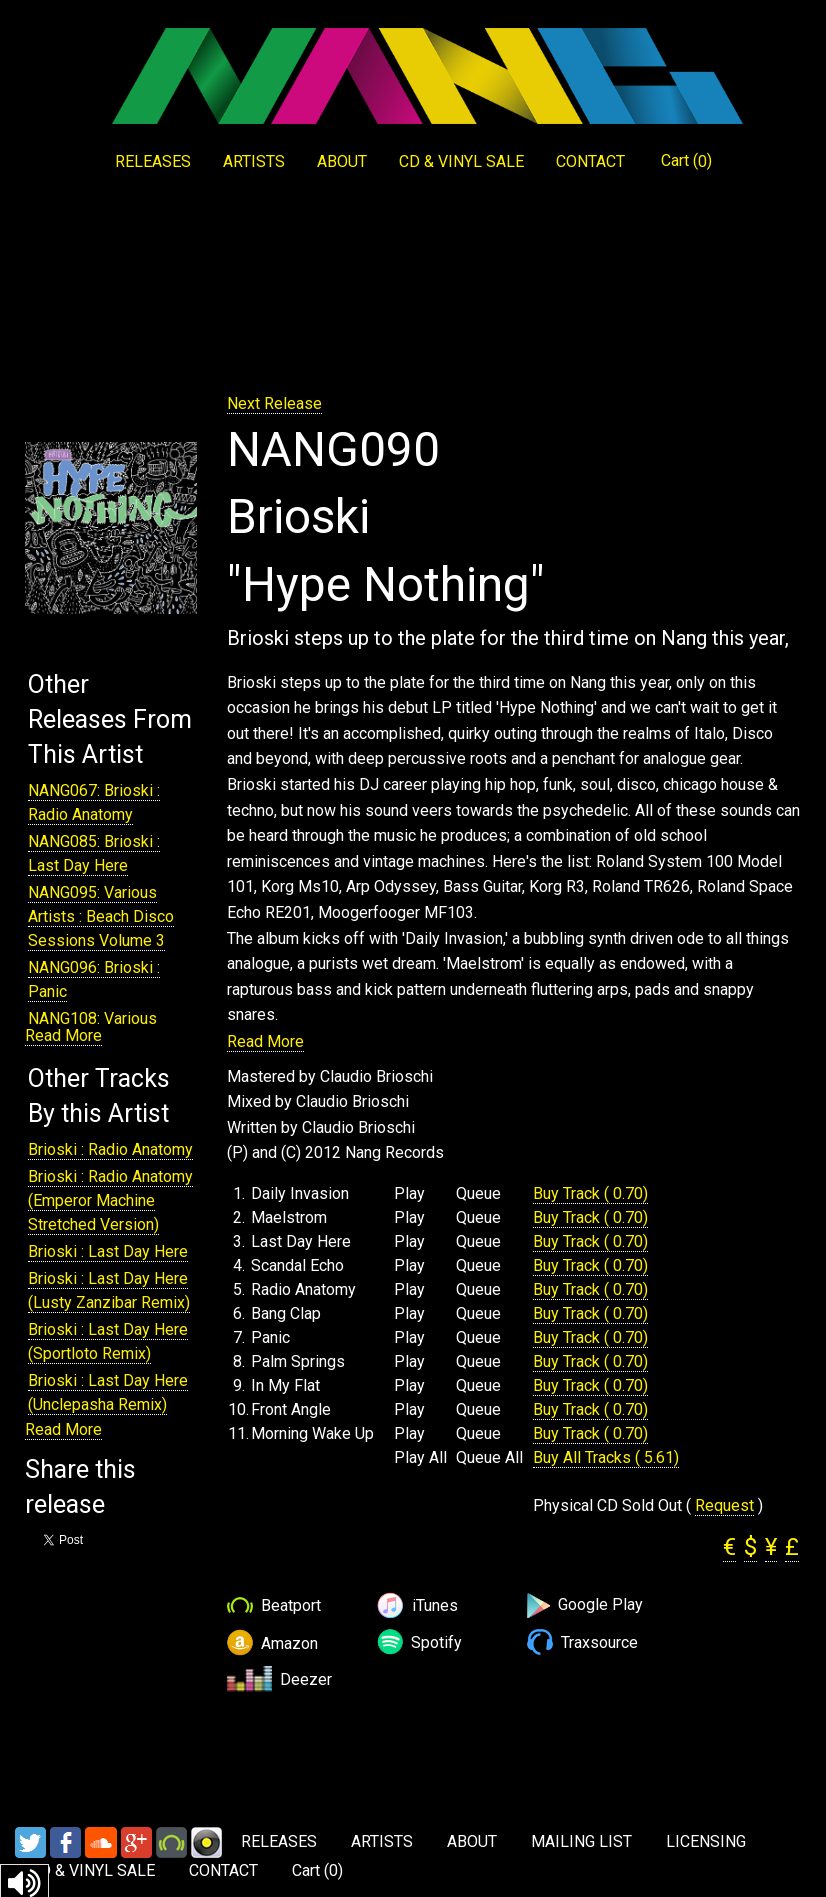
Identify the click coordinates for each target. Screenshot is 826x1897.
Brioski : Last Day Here (108, 1251)
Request (724, 1505)
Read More (63, 1035)
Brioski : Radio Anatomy (110, 1149)
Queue (478, 1194)
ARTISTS (254, 161)
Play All (420, 1458)
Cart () (686, 161)
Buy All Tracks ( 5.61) (606, 1457)
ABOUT (342, 161)
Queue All (489, 1458)
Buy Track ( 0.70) (590, 1193)
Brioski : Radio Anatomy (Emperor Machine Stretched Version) (110, 1200)
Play (409, 1194)
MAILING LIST (581, 1841)
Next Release (274, 403)
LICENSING (706, 1841)
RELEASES (153, 161)
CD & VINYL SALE (461, 161)
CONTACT (590, 161)
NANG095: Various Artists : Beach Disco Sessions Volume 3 (101, 916)
